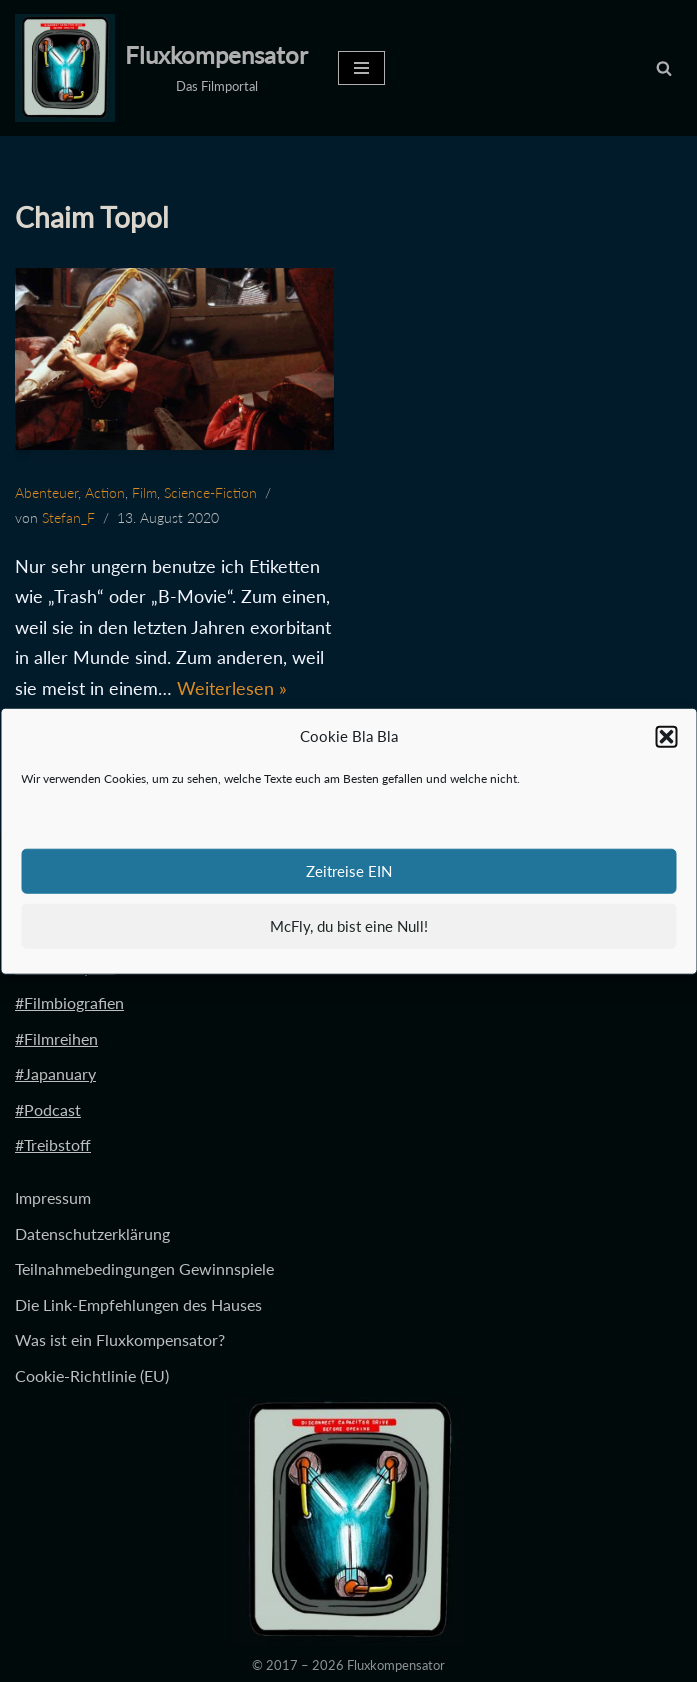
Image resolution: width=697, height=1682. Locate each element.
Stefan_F (68, 517)
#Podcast (48, 1109)
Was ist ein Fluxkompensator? (120, 1339)
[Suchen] (664, 68)
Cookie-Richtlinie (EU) (92, 1375)
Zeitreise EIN (349, 871)
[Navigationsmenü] (361, 68)
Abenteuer (46, 492)
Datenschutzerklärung (92, 1233)
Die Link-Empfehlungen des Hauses (138, 1304)
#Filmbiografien (69, 1002)
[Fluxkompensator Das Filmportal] (161, 68)
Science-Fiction (210, 492)
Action (105, 492)
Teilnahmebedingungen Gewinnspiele (144, 1268)
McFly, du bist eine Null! (349, 926)
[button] (666, 737)
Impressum (53, 1197)
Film (144, 492)
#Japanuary (55, 1073)
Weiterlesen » (232, 688)
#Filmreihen (56, 1038)
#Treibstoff (53, 1144)
